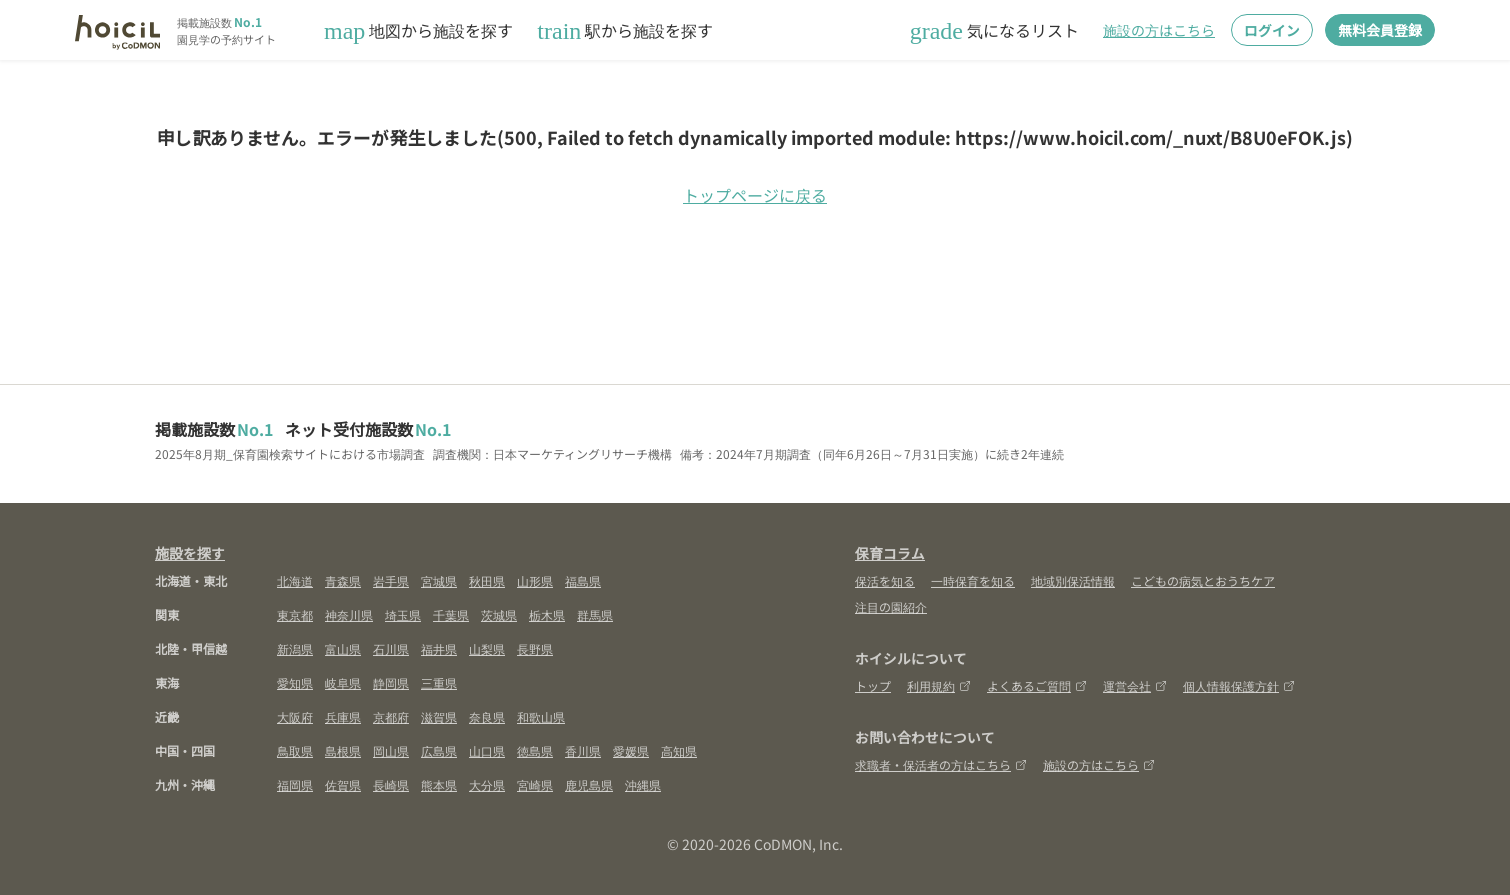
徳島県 (535, 750)
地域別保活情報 (1073, 580)
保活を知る (885, 580)
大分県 (487, 784)
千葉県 (451, 614)
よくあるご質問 (1037, 685)
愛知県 (295, 682)
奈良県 (487, 716)
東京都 (295, 614)
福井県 (439, 648)
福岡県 (295, 784)
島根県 (343, 750)
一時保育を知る (973, 580)
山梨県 (487, 648)
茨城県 (499, 614)
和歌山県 (541, 716)
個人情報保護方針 (1239, 685)
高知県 (679, 750)
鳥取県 (295, 750)
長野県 (535, 648)
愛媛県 (631, 750)
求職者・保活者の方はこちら (941, 764)
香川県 (583, 750)
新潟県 (295, 648)
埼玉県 (403, 614)
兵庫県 (343, 716)
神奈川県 (349, 614)
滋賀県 (439, 716)
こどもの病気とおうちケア (1203, 580)
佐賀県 (343, 784)
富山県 (343, 648)
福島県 (583, 580)
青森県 (343, 580)
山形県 (535, 580)
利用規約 (939, 685)
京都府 (391, 716)
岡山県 (391, 750)
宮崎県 (535, 784)
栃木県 (547, 614)
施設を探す (190, 553)
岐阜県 (343, 682)
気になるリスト (994, 30)
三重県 (439, 682)
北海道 (295, 580)
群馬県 (595, 614)
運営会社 (1135, 685)
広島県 (439, 750)
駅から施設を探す (625, 30)
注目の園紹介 (891, 606)
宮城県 (439, 580)
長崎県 (391, 784)
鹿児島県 (589, 784)
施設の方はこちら (1159, 30)
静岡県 (391, 682)
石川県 (391, 648)
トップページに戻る (755, 195)
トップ (873, 685)
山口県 (487, 750)
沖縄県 (643, 784)
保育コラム (890, 553)
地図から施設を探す (418, 30)
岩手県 (391, 580)
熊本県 (439, 784)
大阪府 (295, 716)
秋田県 (487, 580)
